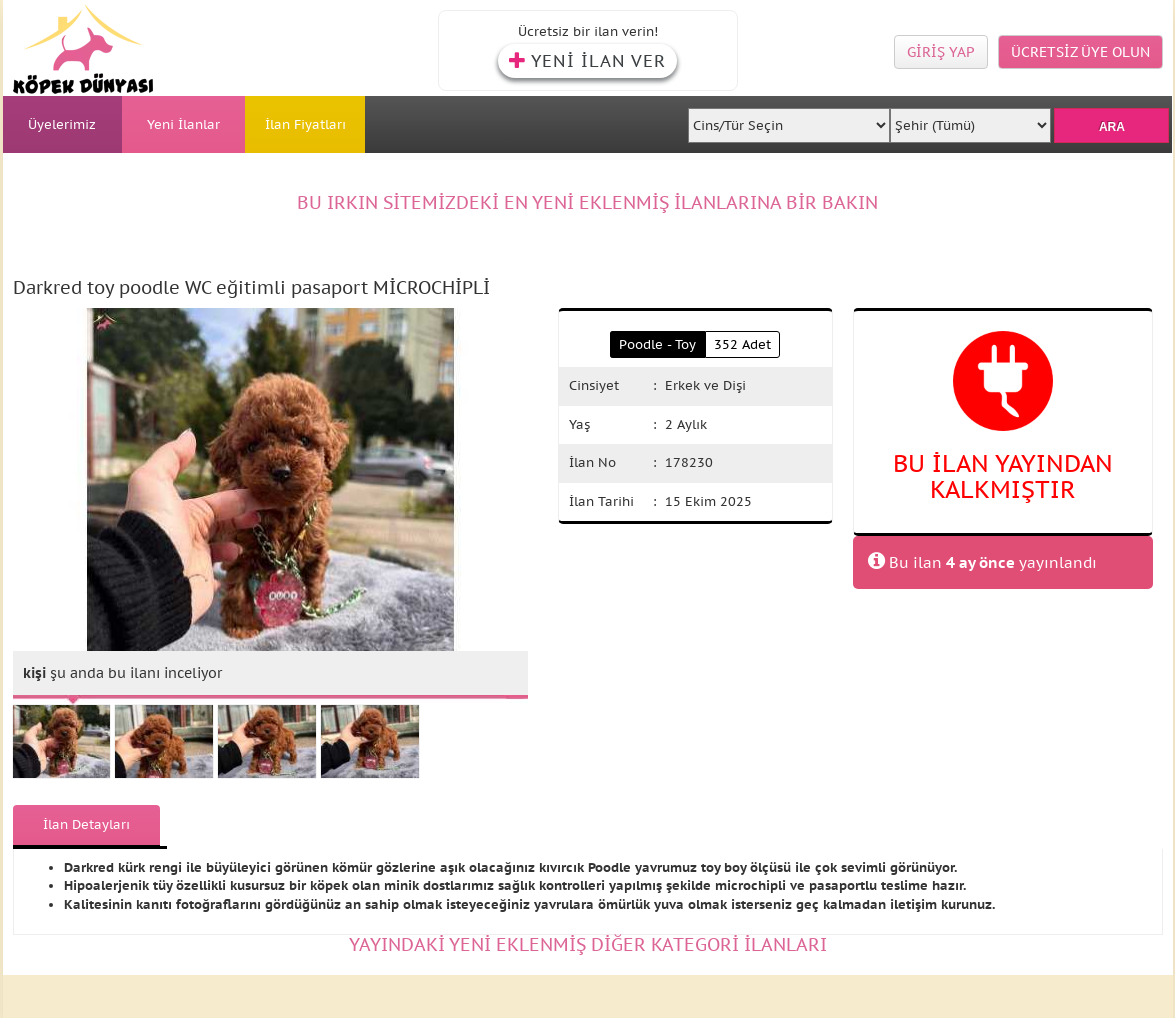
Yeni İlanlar (183, 124)
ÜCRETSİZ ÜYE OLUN (1080, 52)
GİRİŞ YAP (941, 52)
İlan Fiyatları (305, 124)
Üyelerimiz (62, 124)
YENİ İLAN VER (587, 61)
